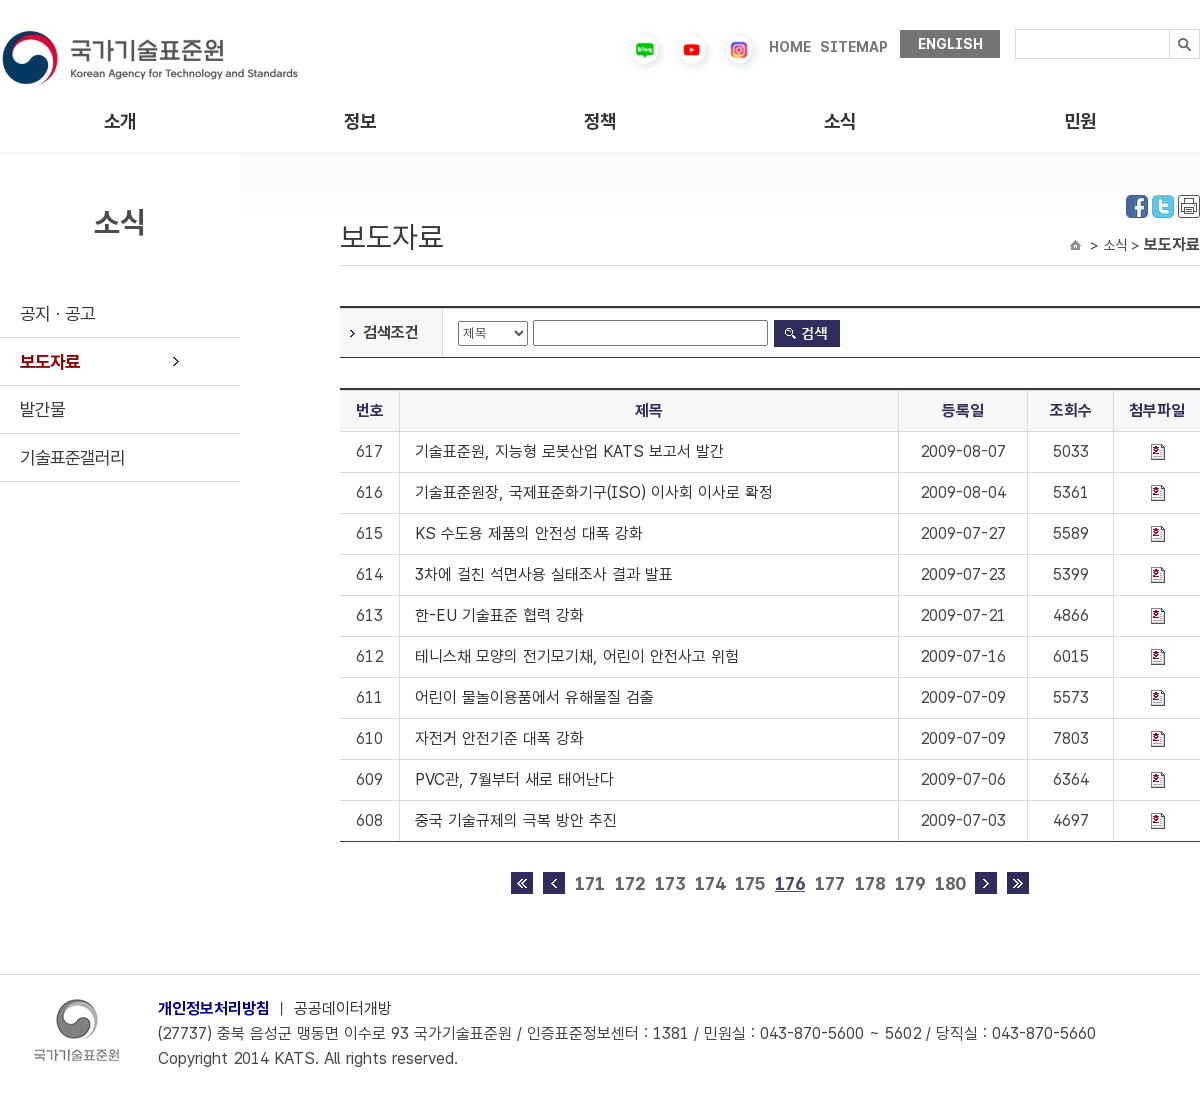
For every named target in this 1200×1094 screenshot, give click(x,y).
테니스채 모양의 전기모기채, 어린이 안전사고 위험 (577, 656)
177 (830, 883)
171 (590, 883)
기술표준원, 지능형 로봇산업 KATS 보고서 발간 (569, 451)
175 (750, 883)
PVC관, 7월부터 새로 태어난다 (514, 779)
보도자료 (50, 361)
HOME (790, 47)
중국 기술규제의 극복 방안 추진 (516, 820)
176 (790, 883)
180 (950, 883)
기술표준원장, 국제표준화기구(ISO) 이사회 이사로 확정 (594, 492)
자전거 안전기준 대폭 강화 (499, 738)
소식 (840, 121)
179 (910, 883)
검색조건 (391, 332)
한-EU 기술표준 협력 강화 (499, 615)
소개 (120, 121)
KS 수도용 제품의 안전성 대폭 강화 (529, 533)
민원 (1080, 121)
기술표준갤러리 (72, 457)
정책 (600, 121)
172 (630, 883)
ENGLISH (950, 44)
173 (670, 883)
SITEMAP (854, 47)
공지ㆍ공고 (57, 313)
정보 (360, 121)
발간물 (42, 409)
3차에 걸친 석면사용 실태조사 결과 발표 (544, 574)
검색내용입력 (1015, 29)
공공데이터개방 (343, 1008)
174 (710, 883)
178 (870, 883)
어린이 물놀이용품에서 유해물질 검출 (534, 697)
